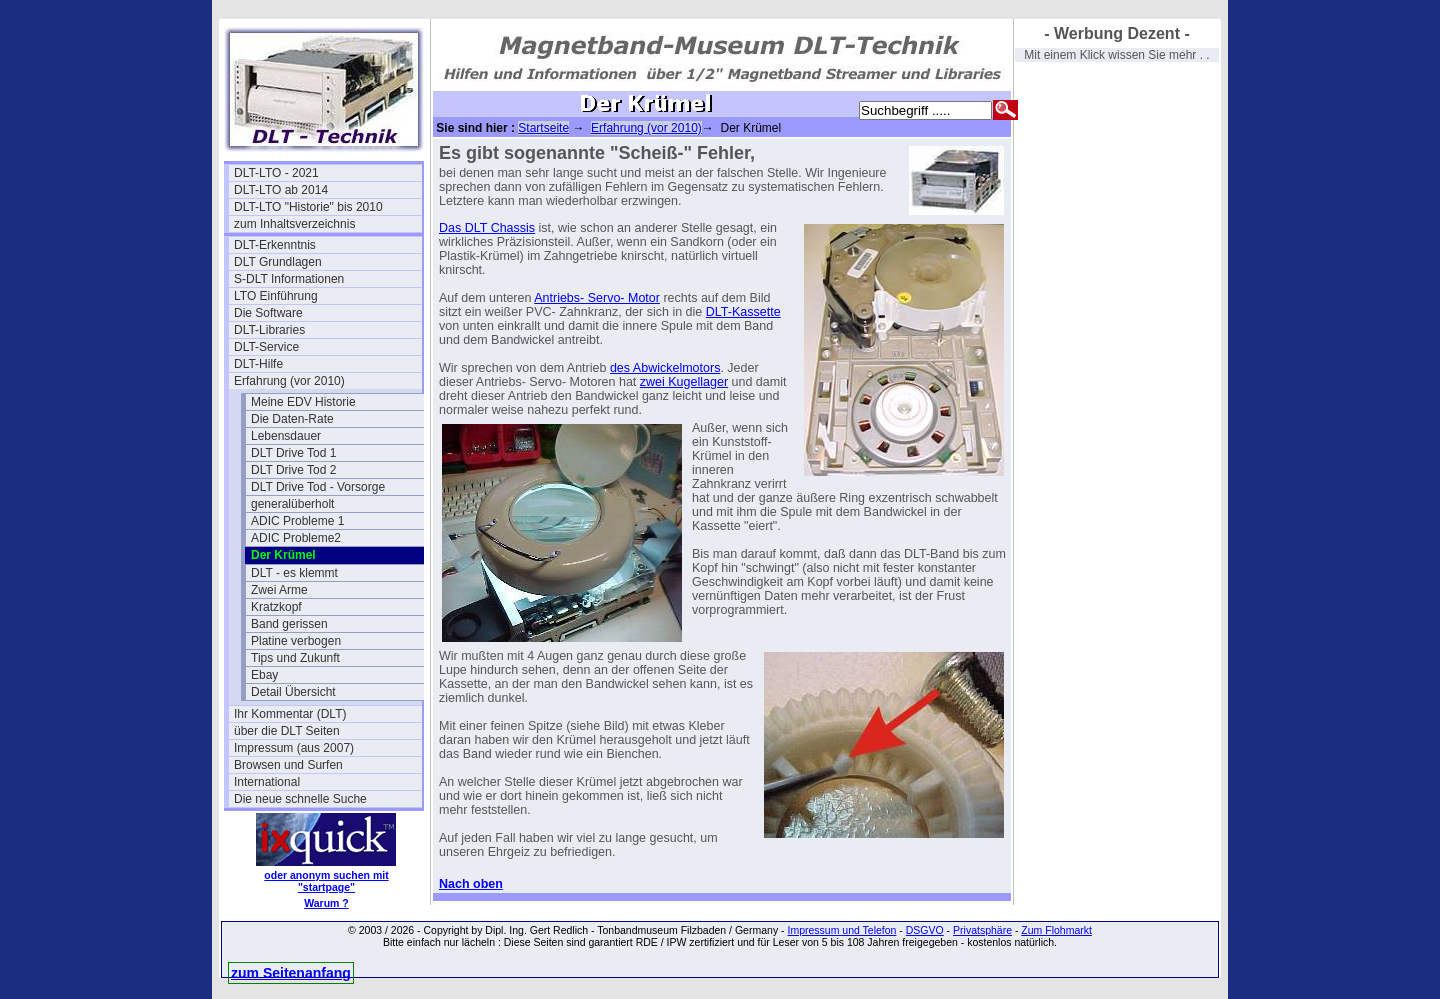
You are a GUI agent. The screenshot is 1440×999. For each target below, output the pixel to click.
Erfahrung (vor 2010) (289, 381)
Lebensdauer (286, 436)
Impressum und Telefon (841, 930)
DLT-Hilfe (258, 364)
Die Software (268, 313)
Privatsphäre (982, 930)
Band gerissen (289, 624)
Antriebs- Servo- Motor (597, 298)
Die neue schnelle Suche (300, 799)
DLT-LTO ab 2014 (281, 190)
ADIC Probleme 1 (297, 521)
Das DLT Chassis (487, 228)
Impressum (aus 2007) (294, 748)
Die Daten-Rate (292, 419)
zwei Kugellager (684, 382)
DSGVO (925, 930)
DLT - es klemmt (294, 573)
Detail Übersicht (293, 692)
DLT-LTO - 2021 (276, 173)
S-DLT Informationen (289, 279)
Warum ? (326, 903)
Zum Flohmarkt (1056, 930)
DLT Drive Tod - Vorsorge (318, 487)
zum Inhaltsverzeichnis (294, 224)
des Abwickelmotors (665, 368)
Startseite (543, 128)
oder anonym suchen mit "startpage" (326, 881)
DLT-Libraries (269, 330)
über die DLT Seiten (287, 731)
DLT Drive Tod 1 (293, 453)
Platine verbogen (296, 641)
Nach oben (471, 884)
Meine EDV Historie (303, 402)
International (267, 782)
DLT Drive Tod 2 (293, 470)
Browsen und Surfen (288, 765)
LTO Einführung (276, 296)
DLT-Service (266, 347)
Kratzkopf (276, 607)
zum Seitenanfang (291, 973)
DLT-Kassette (743, 312)
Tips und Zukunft (295, 658)
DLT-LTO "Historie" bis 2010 (308, 207)
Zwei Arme (279, 590)
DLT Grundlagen (278, 262)
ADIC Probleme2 (296, 538)
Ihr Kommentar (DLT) (290, 714)
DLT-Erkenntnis (275, 245)
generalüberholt (292, 504)
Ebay (264, 675)
